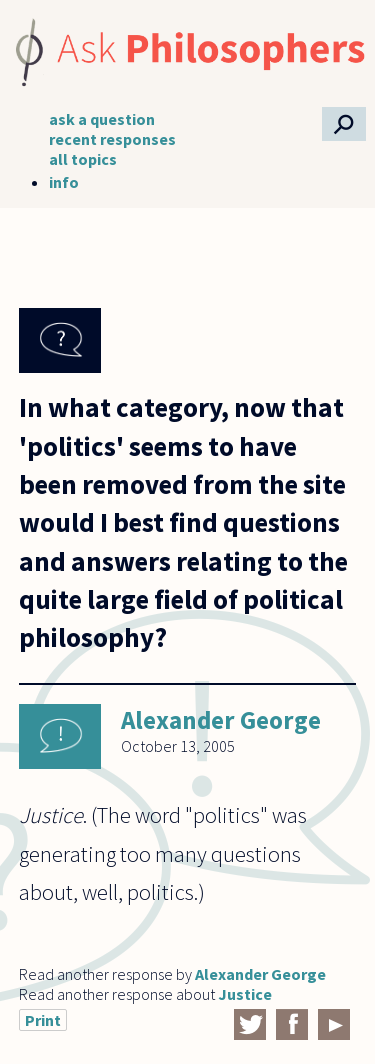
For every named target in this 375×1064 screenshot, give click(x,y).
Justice (245, 994)
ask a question (102, 119)
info (64, 182)
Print (43, 1020)
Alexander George (221, 720)
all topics (83, 159)
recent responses (112, 139)
